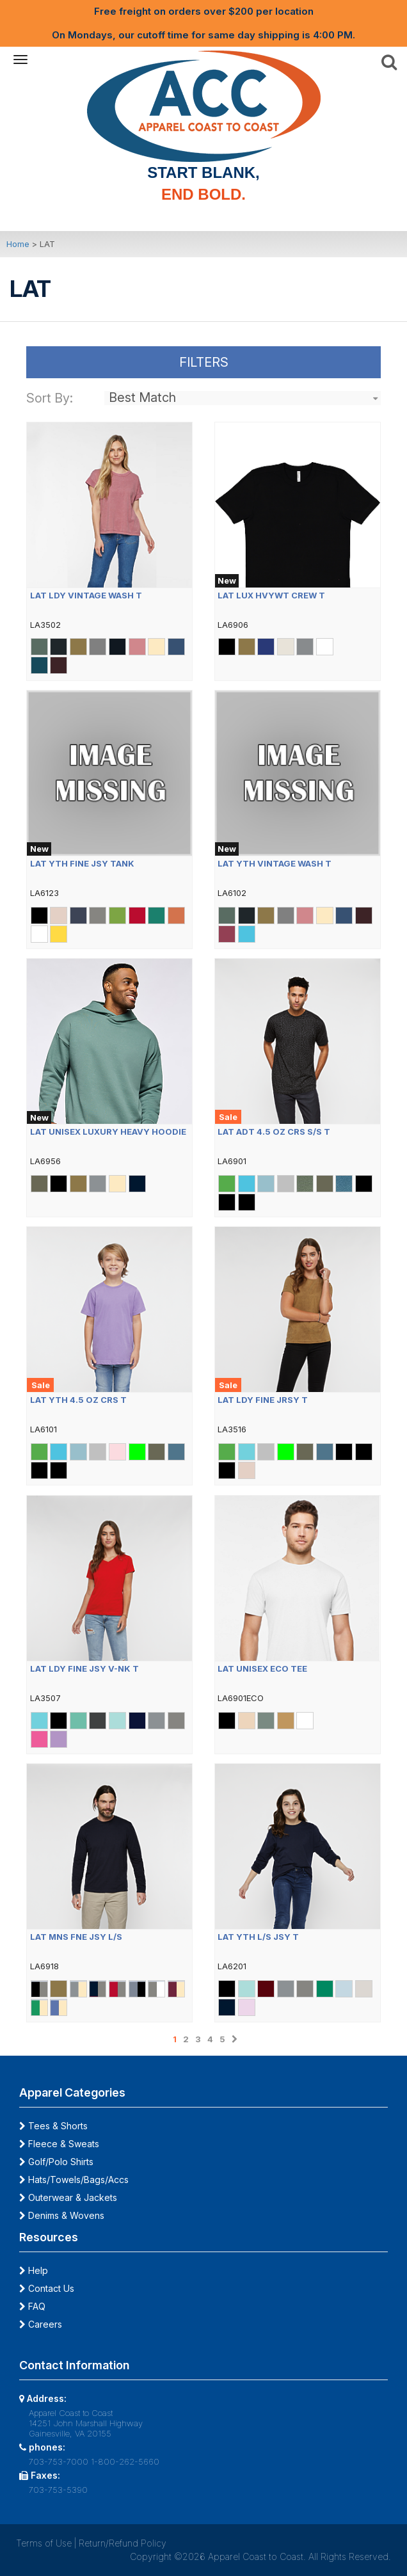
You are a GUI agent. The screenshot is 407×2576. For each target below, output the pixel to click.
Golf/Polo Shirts (56, 2161)
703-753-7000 (58, 2461)
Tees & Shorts (53, 2125)
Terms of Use (44, 2543)
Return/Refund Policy (122, 2543)
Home (17, 244)
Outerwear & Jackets (68, 2197)
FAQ (32, 2306)
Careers (40, 2324)
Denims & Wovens (61, 2215)
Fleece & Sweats (59, 2143)
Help (33, 2270)
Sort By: (49, 398)
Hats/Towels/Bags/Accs (74, 2179)
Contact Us (46, 2288)
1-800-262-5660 (125, 2461)
